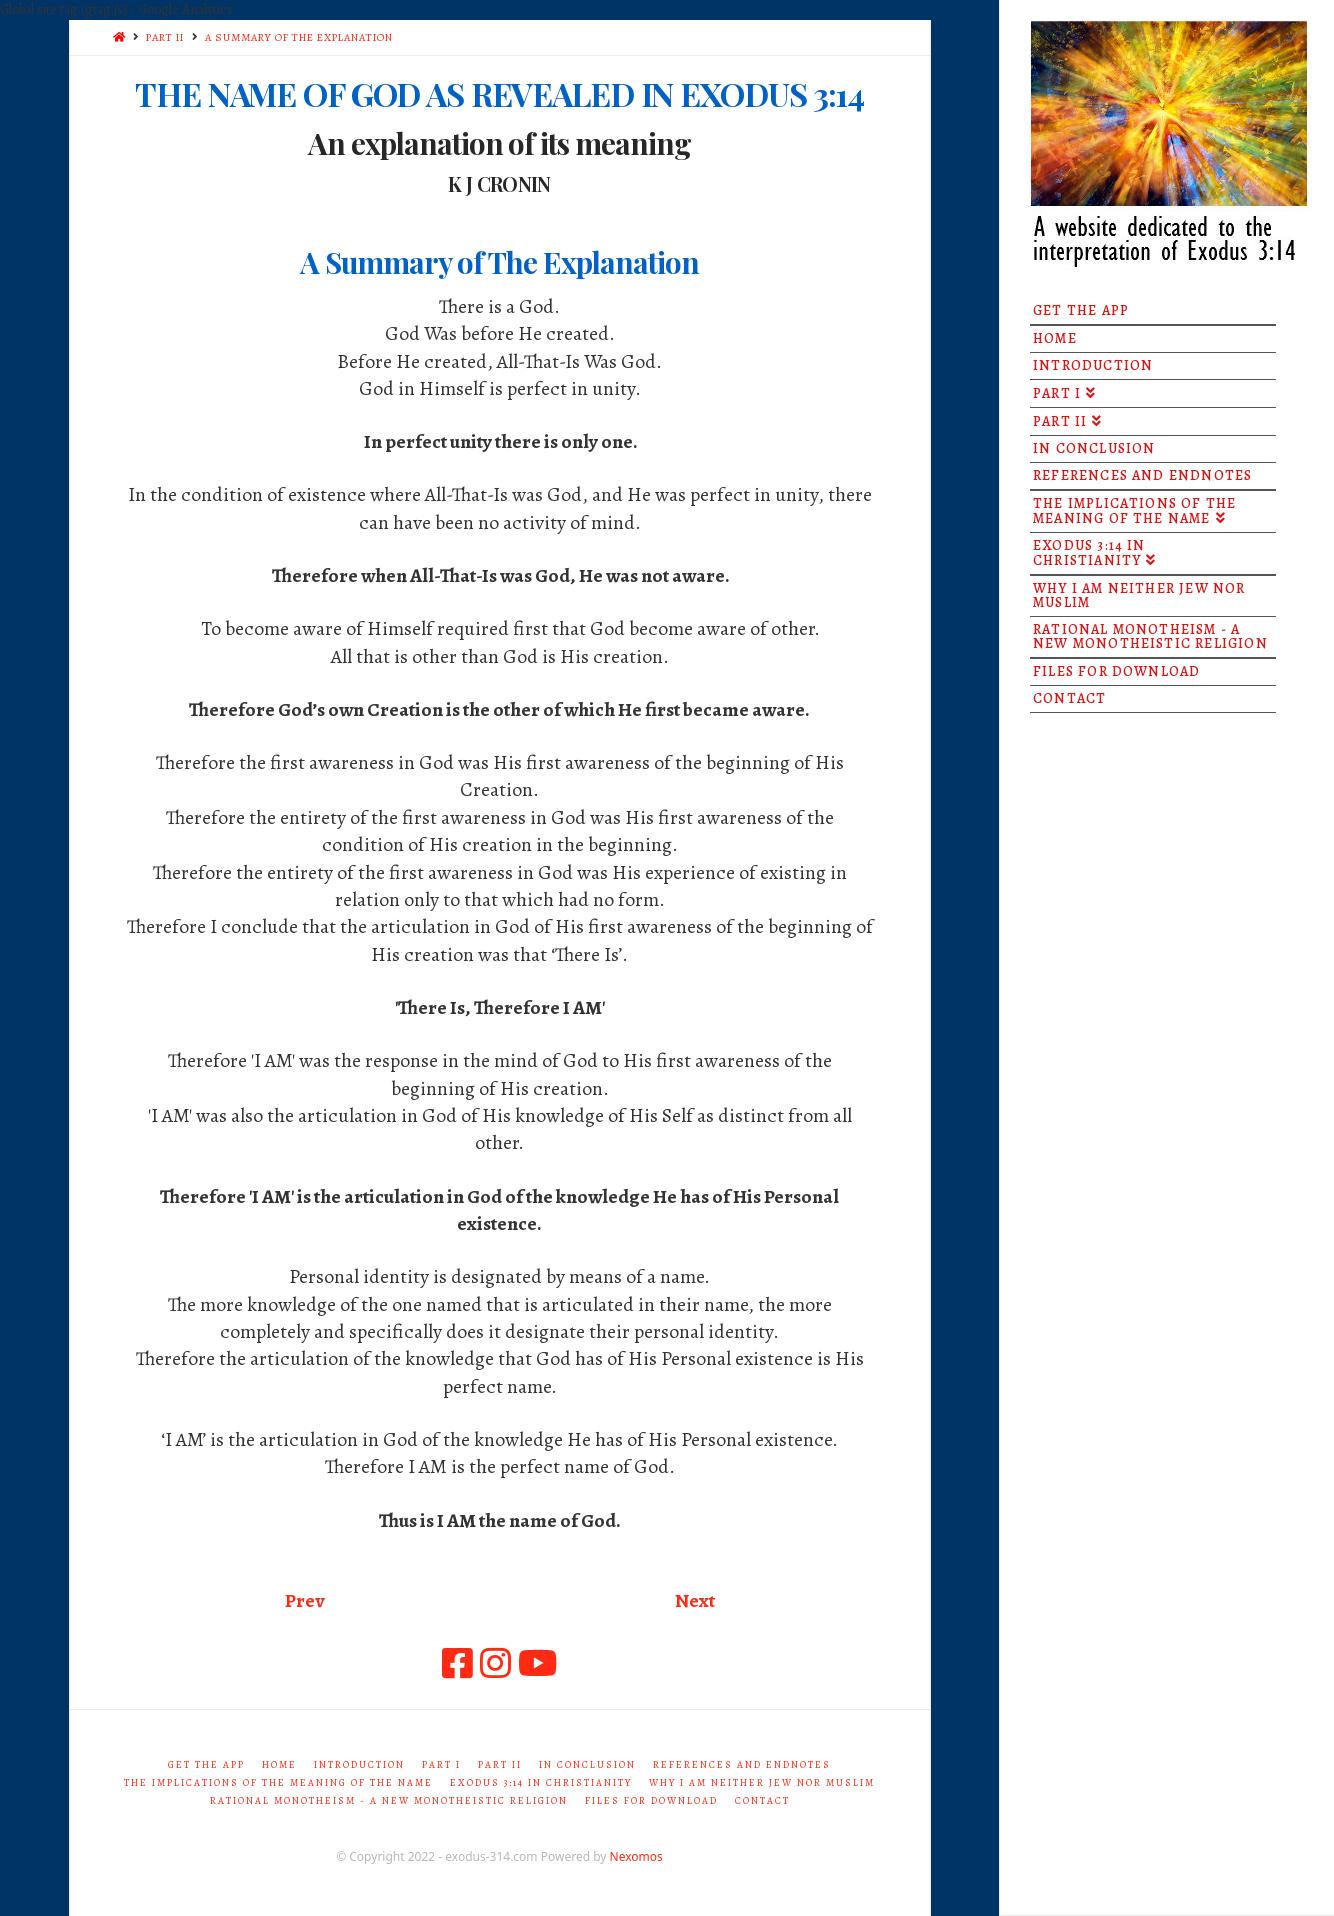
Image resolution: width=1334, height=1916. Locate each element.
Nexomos (636, 1856)
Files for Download (651, 1800)
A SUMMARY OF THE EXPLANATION (299, 37)
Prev (304, 1600)
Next (695, 1600)
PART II (165, 37)
